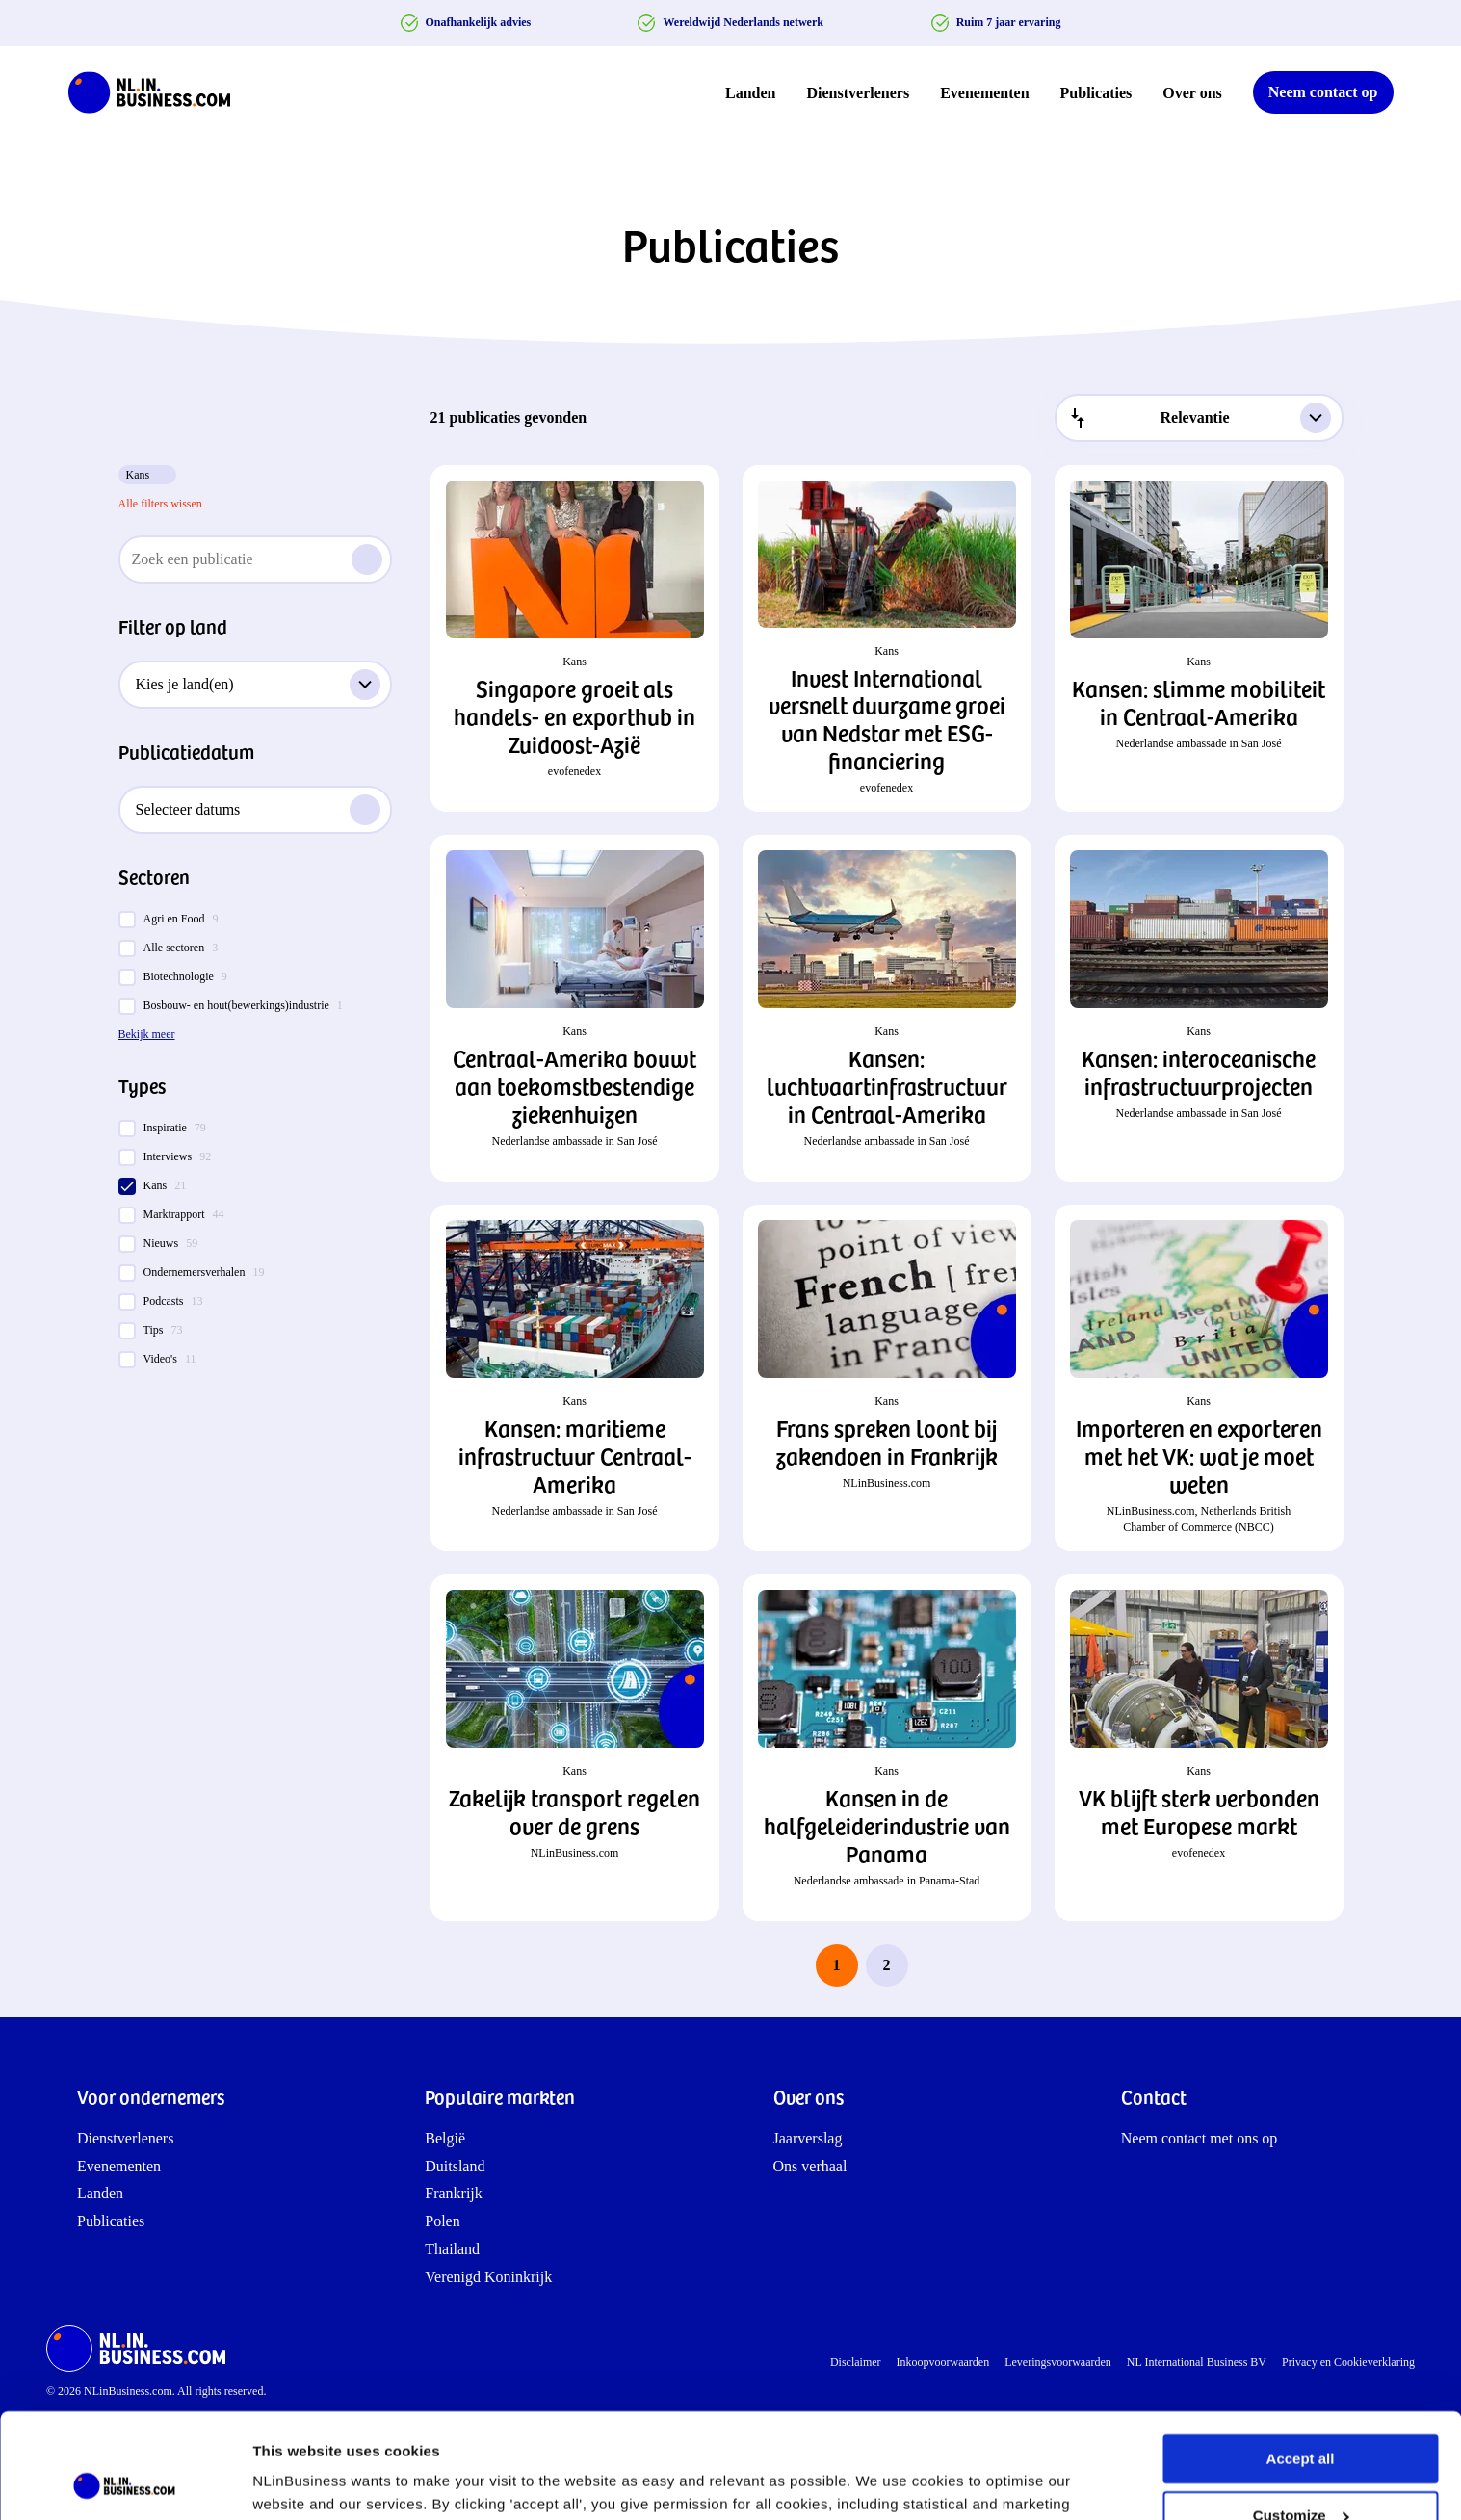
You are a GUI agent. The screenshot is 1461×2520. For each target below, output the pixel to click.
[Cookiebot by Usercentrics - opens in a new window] (124, 2482)
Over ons (1191, 93)
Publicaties (1096, 93)
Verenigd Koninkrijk (488, 2277)
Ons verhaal (810, 2166)
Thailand (452, 2249)
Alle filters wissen (160, 503)
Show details (297, 2482)
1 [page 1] (837, 1965)
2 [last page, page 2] (887, 1965)
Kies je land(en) (258, 684)
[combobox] (1199, 418)
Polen (442, 2221)
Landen (750, 93)
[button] (574, 638)
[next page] (937, 1965)
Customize (1301, 2416)
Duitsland (454, 2166)
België (445, 2138)
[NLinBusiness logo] (158, 92)
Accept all (1300, 2360)
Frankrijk (454, 2193)
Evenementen (984, 93)
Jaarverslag (808, 2138)
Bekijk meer (146, 1034)
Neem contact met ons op (1199, 2138)
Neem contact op (1323, 92)
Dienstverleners (858, 93)
